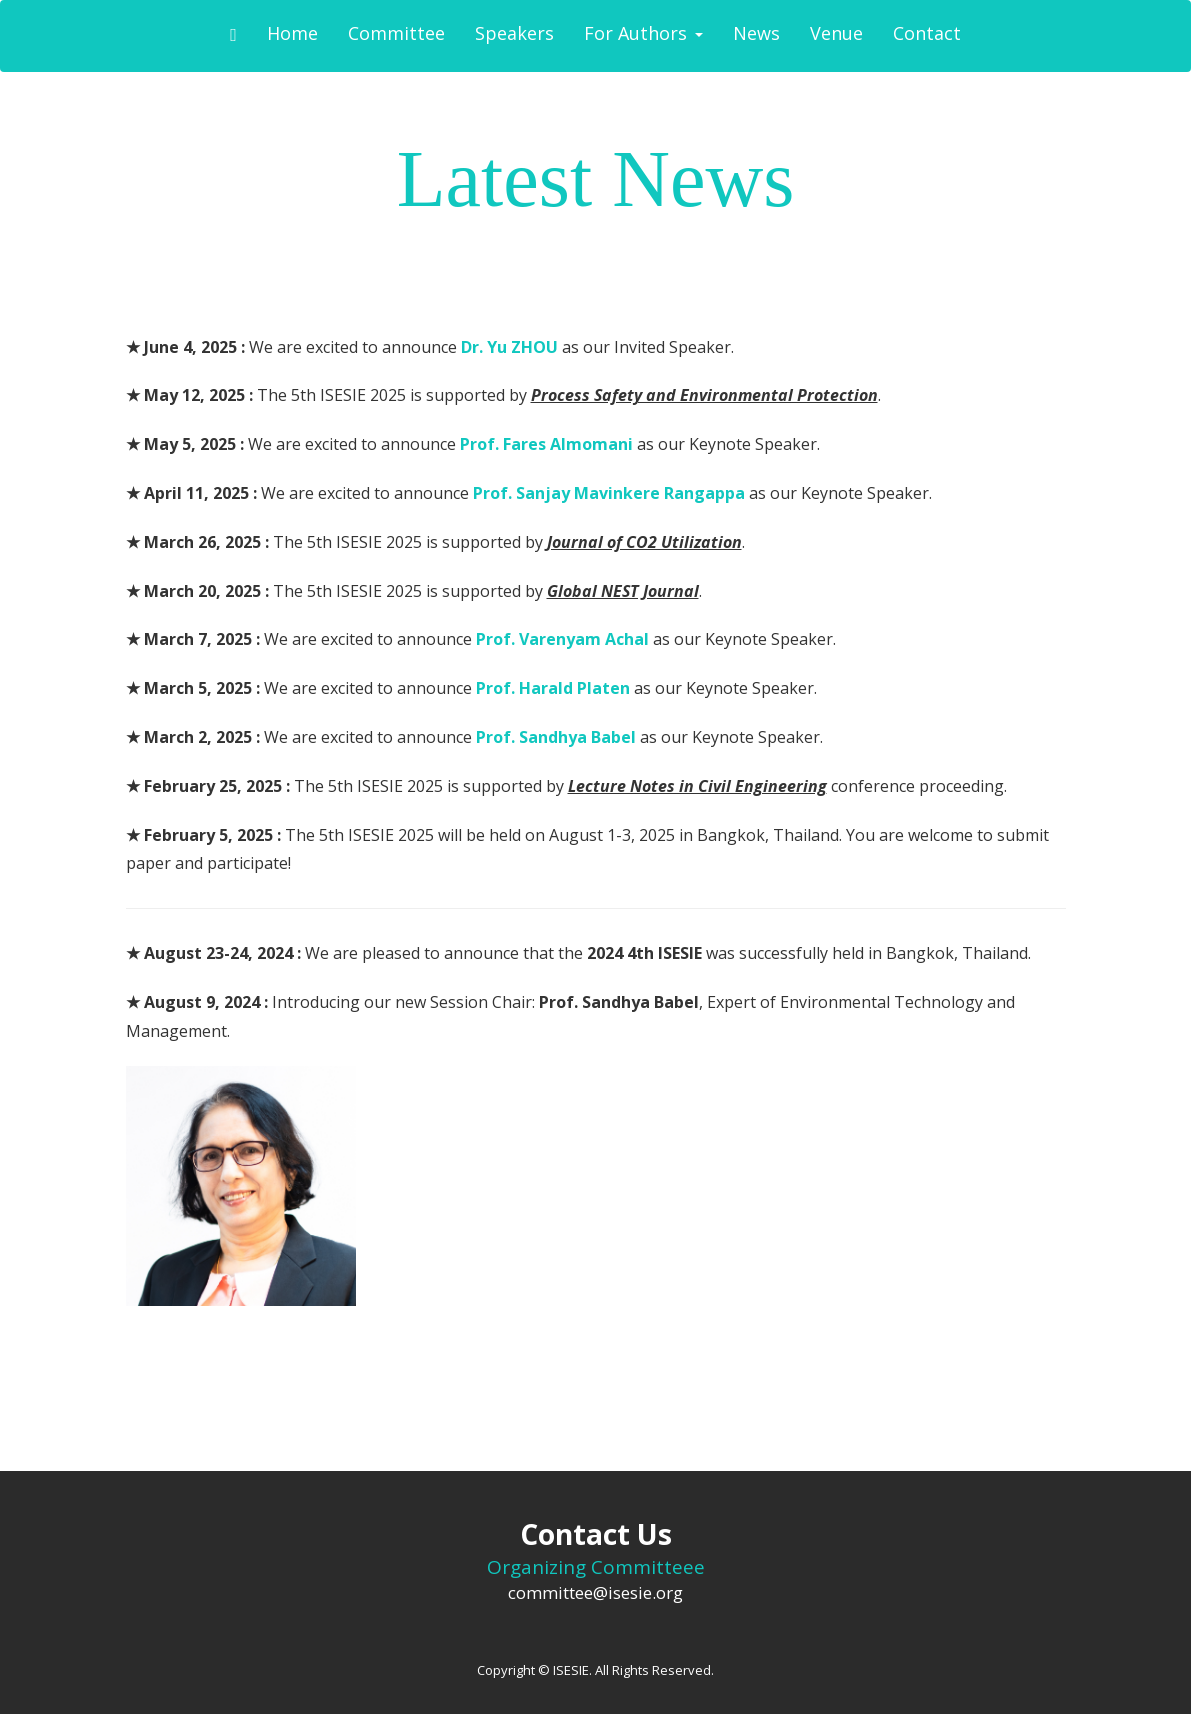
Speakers (514, 33)
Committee (396, 33)
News (756, 33)
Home (292, 33)
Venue (836, 33)
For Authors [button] (643, 33)
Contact (927, 33)
